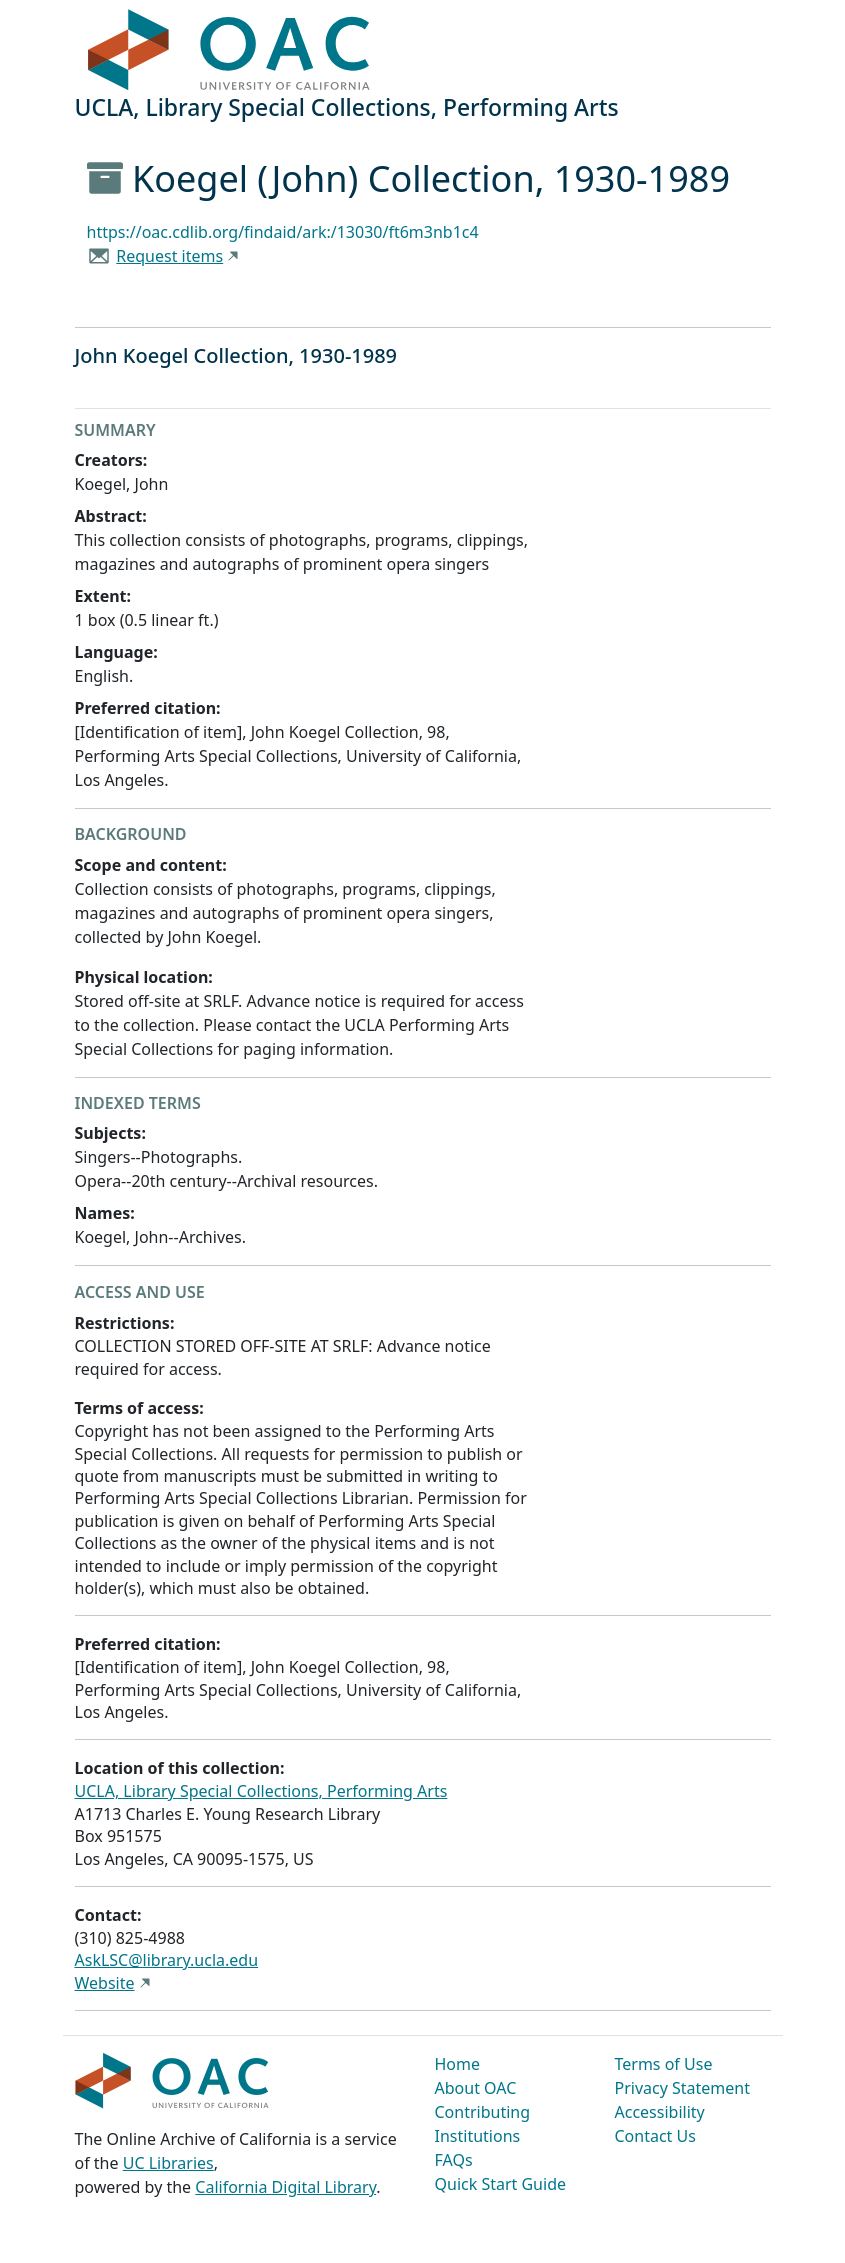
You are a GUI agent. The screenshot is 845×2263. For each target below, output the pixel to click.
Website (105, 1983)
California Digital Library (285, 2187)
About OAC (476, 2088)
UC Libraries (168, 2163)
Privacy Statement (683, 2088)
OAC (229, 51)
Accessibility (660, 2112)
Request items (169, 256)
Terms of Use (664, 2064)
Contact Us (655, 2136)
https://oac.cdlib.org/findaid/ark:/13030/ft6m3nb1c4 (283, 232)
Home (458, 2064)
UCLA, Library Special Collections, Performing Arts (261, 1791)
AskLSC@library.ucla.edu (167, 1960)
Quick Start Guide (501, 2184)
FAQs (454, 2160)
